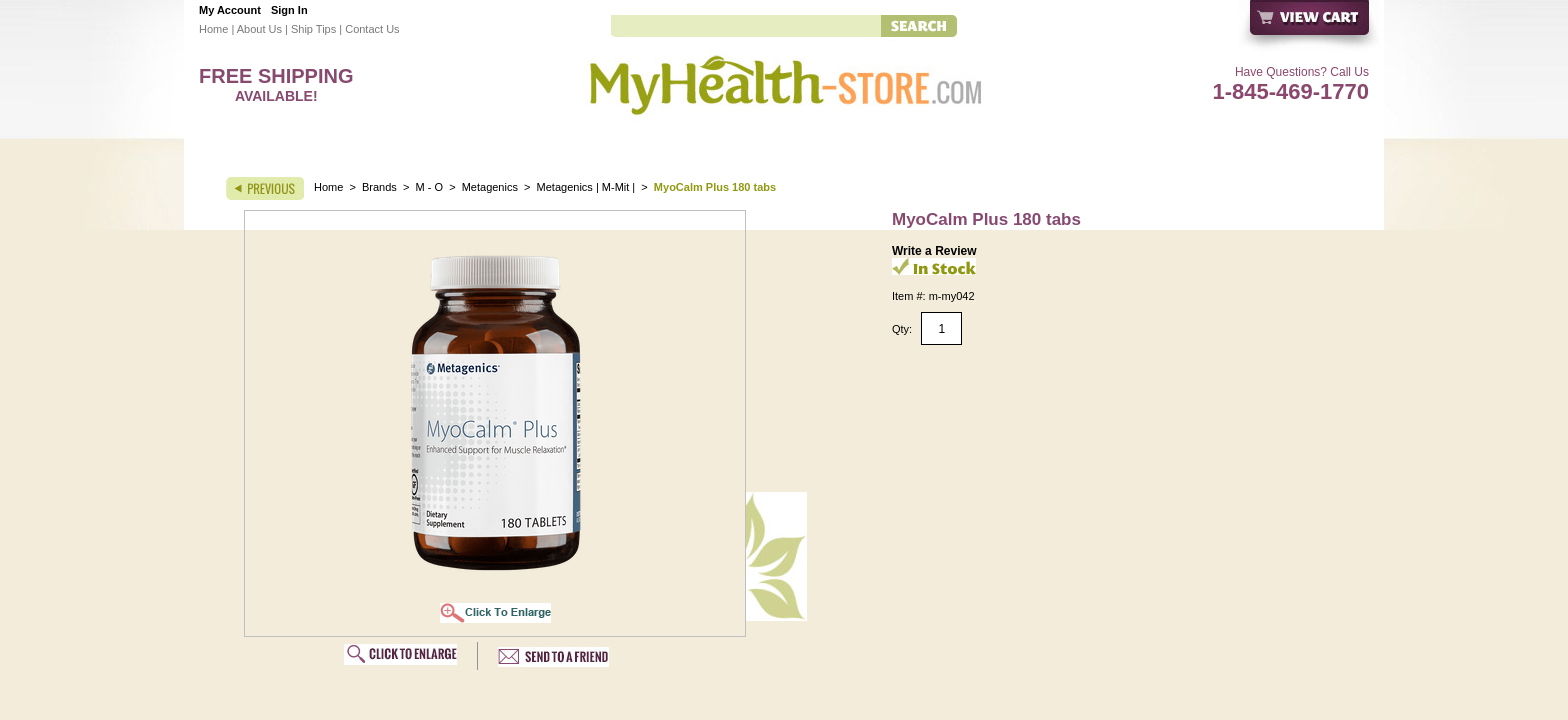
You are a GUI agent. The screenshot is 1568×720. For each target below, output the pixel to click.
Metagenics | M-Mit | (588, 187)
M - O (430, 187)
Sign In (289, 10)
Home (213, 29)
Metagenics (491, 187)
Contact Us (372, 29)
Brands (379, 187)
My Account (230, 10)
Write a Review (934, 251)
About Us (259, 29)
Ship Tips (313, 29)
